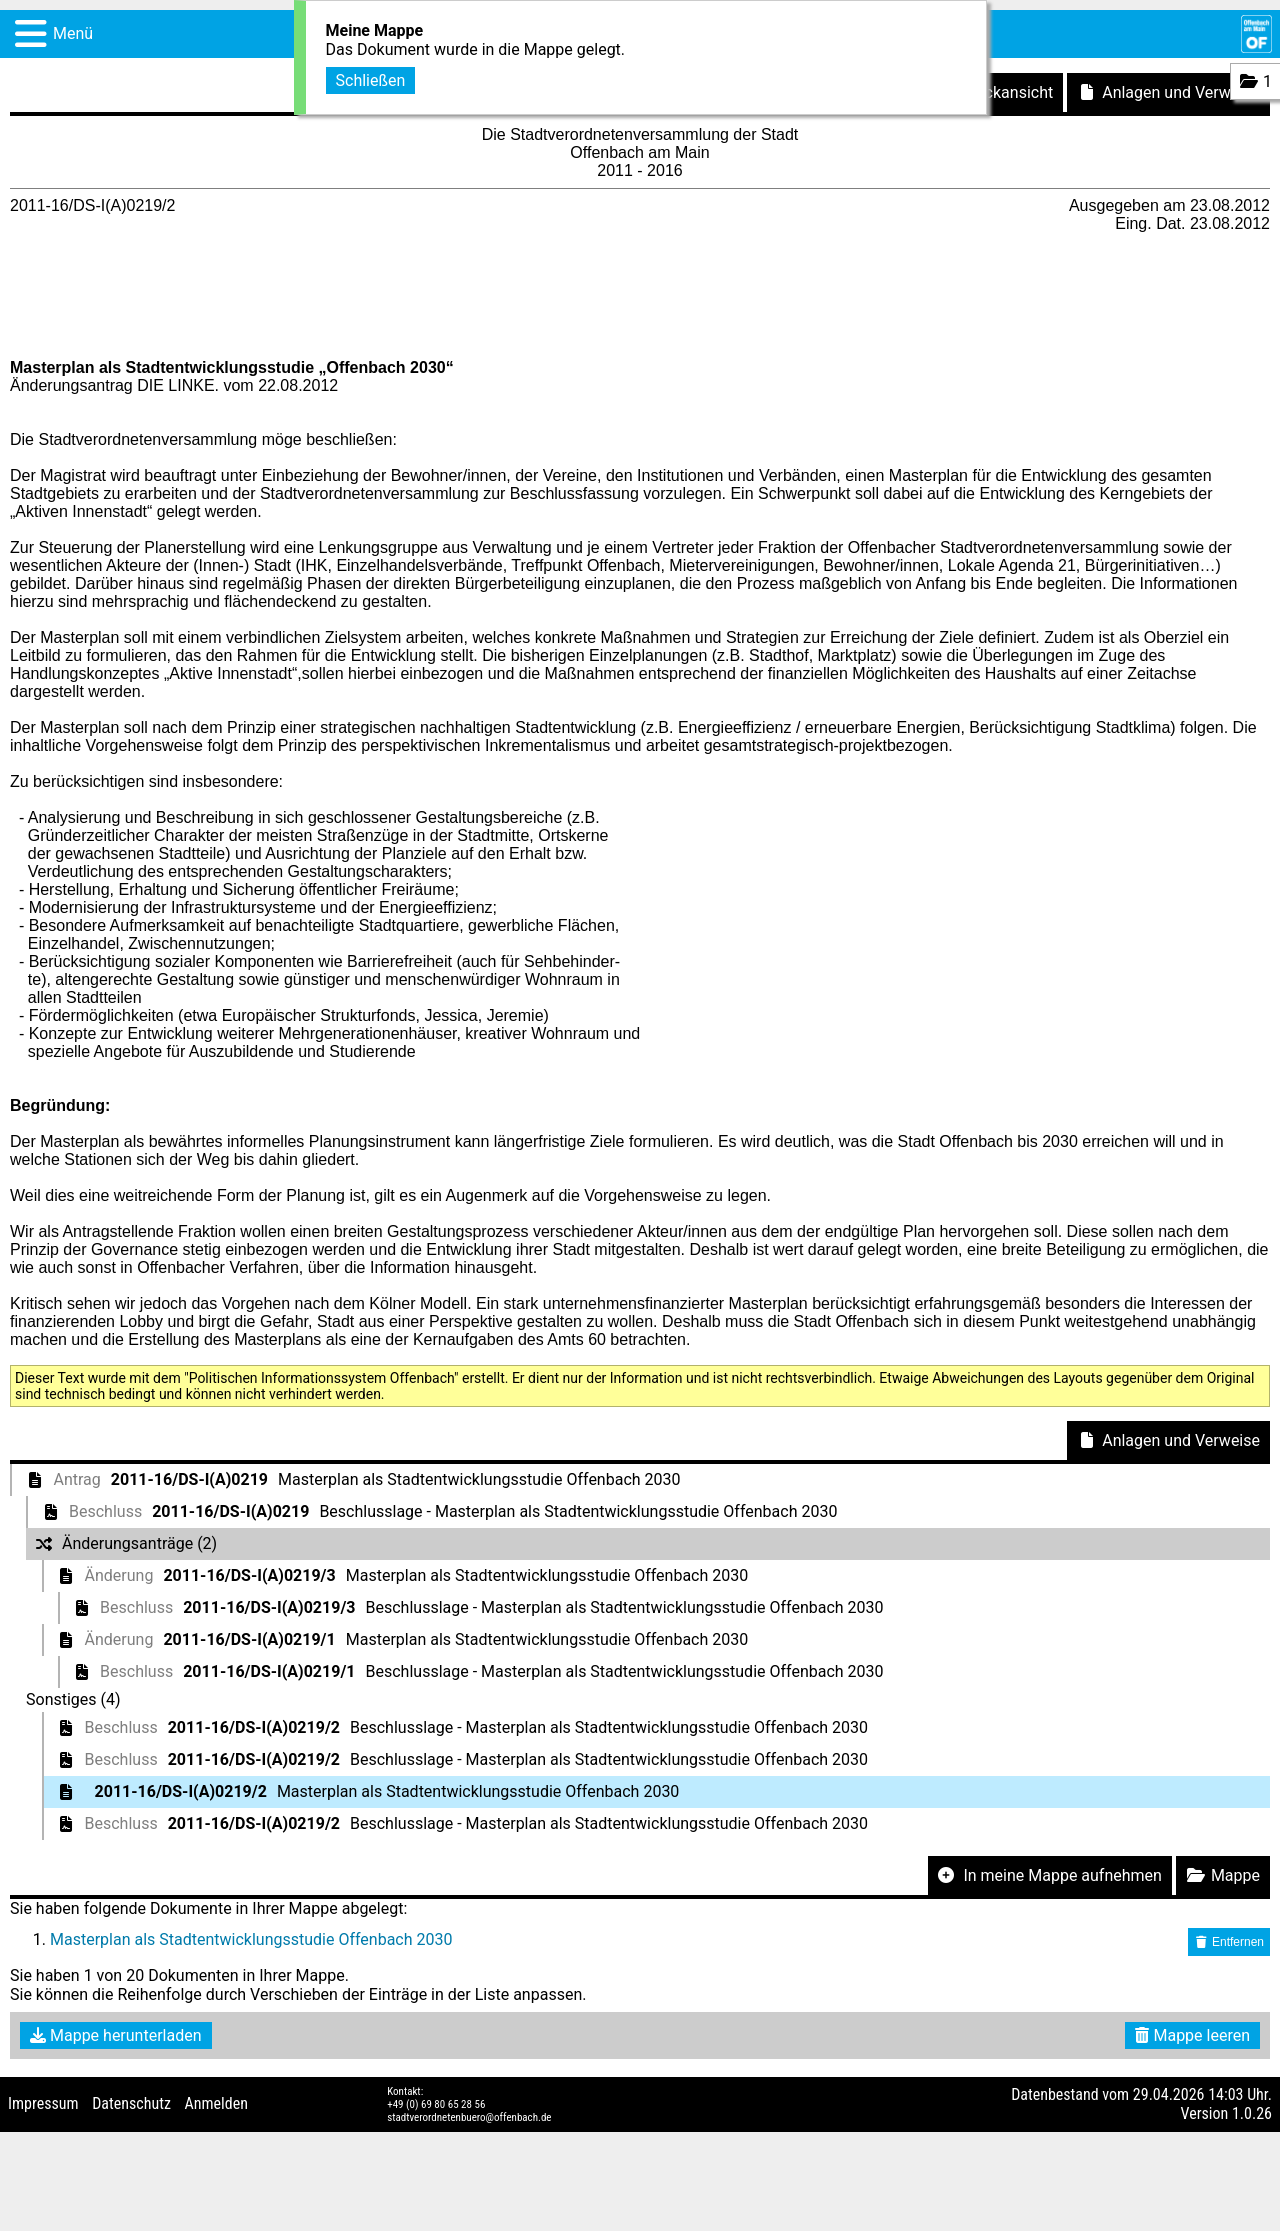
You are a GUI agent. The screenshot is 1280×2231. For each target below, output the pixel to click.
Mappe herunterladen (116, 2035)
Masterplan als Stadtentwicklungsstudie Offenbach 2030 (251, 1939)
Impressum (43, 2103)
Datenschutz (131, 2103)
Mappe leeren (1192, 2035)
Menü (73, 33)
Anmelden (216, 2103)
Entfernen (1229, 1942)
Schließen (371, 80)
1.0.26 (1252, 2113)
